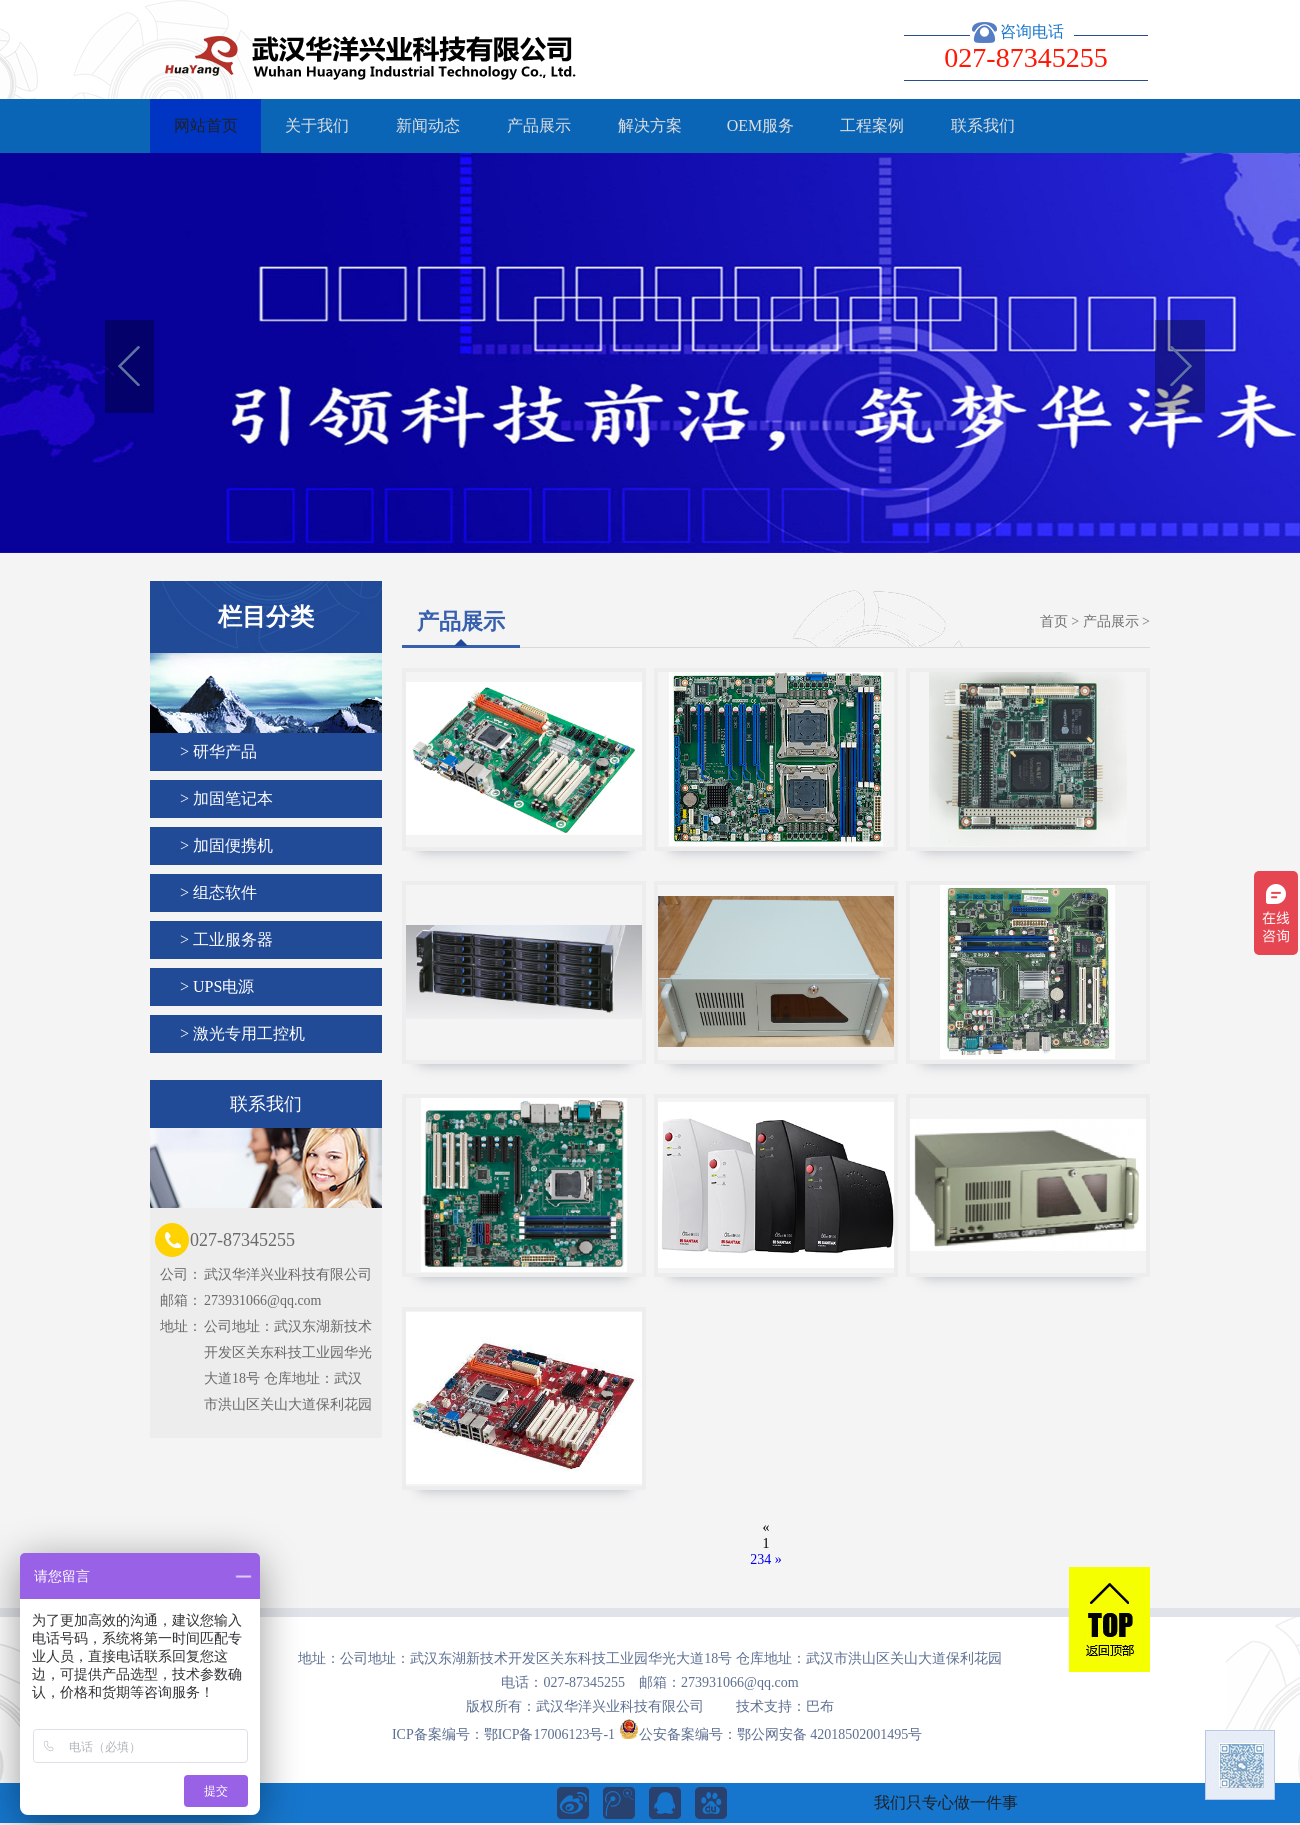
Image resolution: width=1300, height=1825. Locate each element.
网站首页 (206, 125)
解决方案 (650, 125)
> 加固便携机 (226, 845)
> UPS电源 (217, 986)
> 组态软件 (218, 892)
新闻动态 (428, 125)
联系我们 (983, 125)
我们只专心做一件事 (946, 1802)
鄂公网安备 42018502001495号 (830, 1734)
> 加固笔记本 (226, 798)
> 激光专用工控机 (242, 1033)
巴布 (820, 1706)
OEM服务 (761, 125)
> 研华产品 (218, 751)
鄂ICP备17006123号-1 (549, 1734)
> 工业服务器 (226, 939)
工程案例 (872, 125)
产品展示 (539, 125)
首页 (1054, 621)
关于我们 (317, 125)
